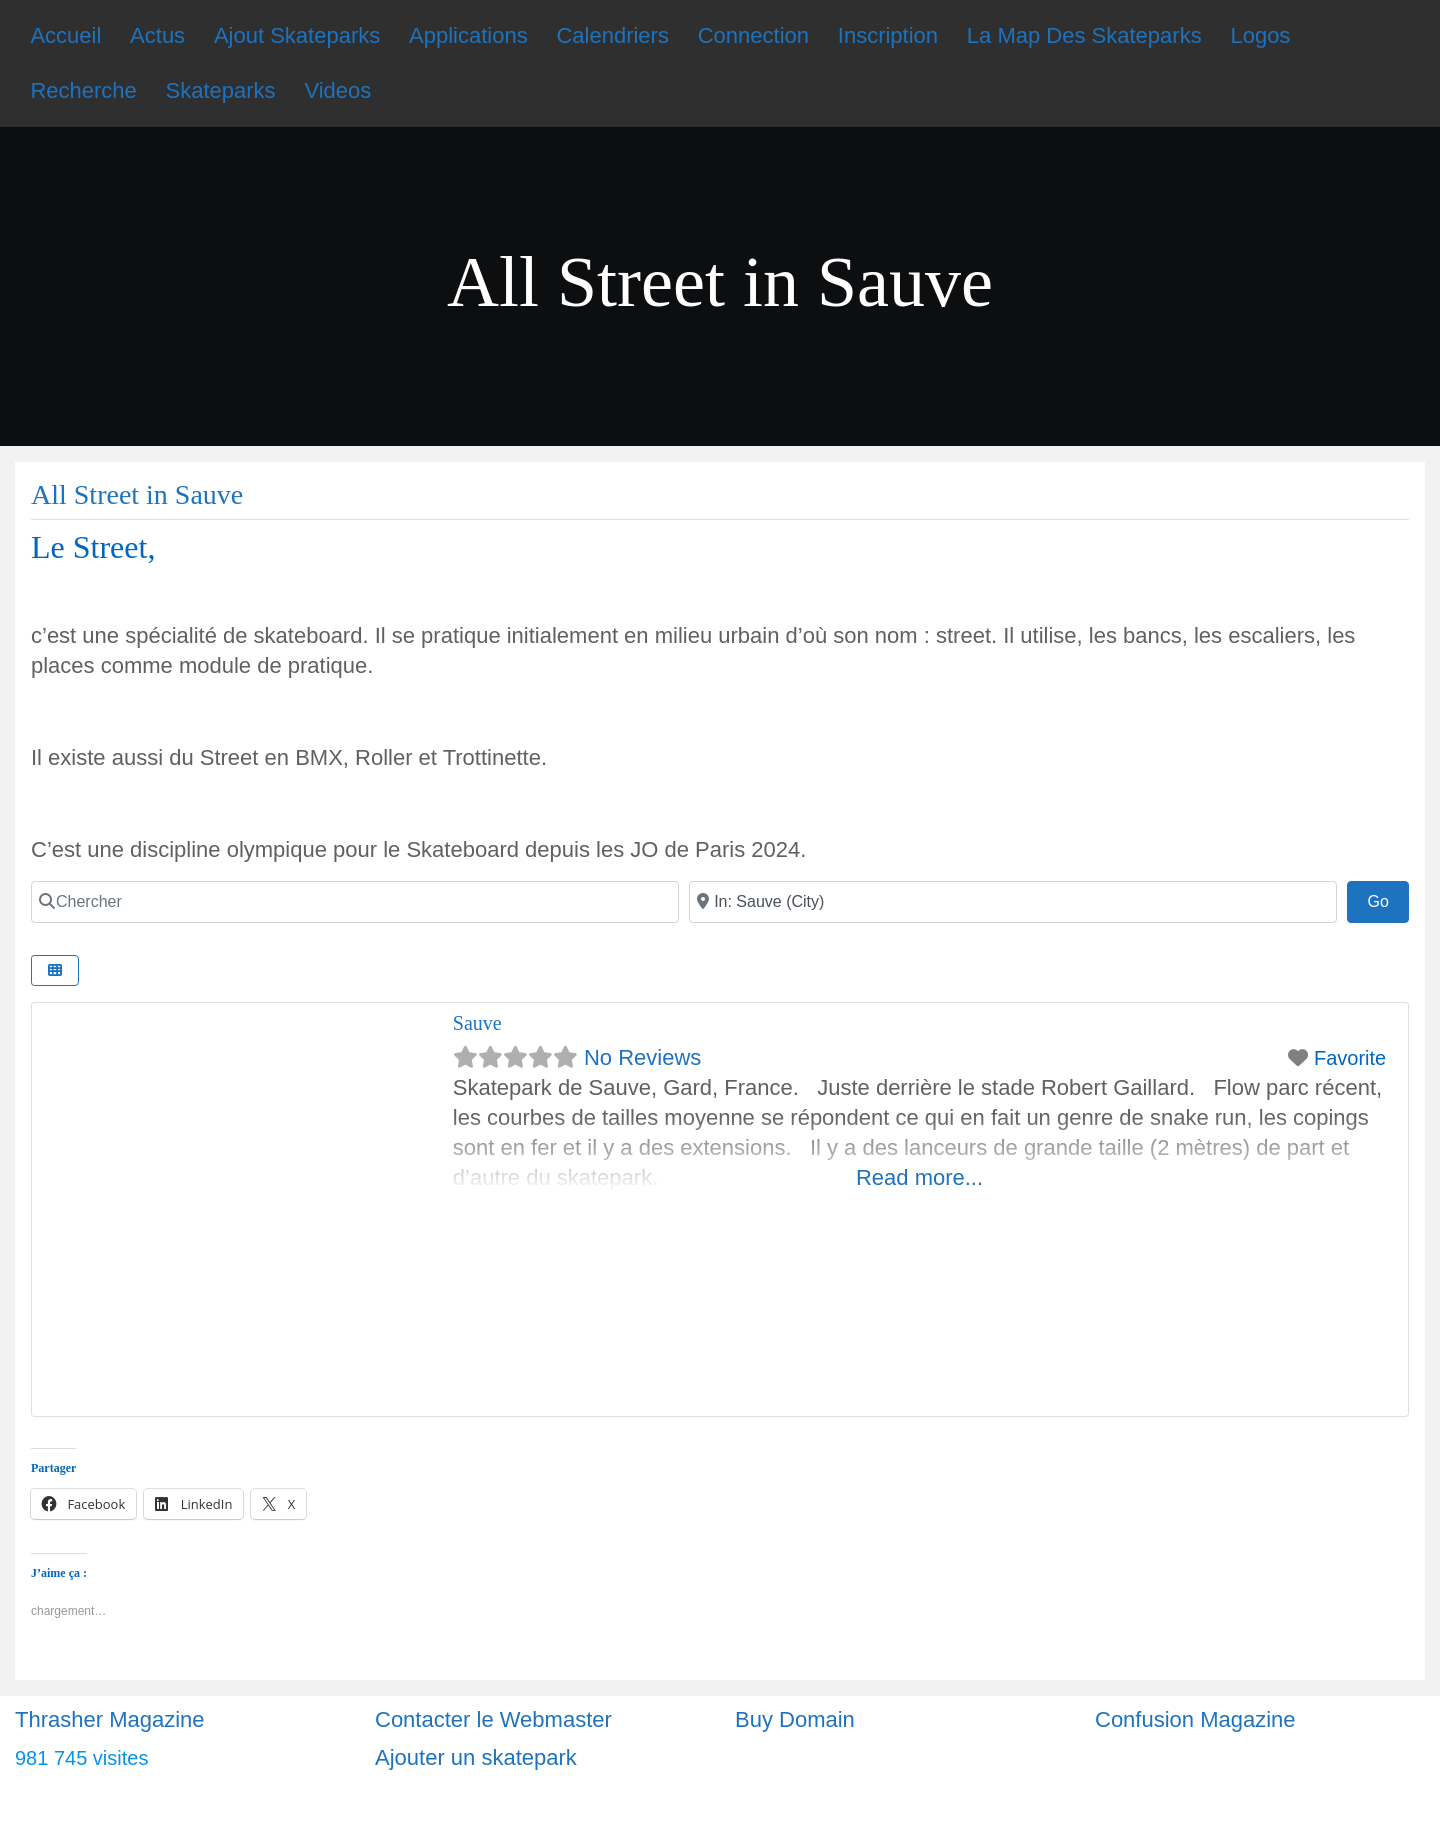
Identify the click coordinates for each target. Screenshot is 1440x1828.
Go (1388, 899)
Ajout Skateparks (297, 35)
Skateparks (221, 90)
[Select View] (55, 970)
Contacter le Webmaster (493, 1719)
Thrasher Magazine (110, 1719)
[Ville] (1013, 902)
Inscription (888, 35)
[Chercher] (355, 902)
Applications (468, 35)
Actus (157, 35)
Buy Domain (795, 1719)
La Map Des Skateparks (1084, 35)
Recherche (83, 90)
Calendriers (612, 35)
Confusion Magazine (1195, 1719)
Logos (1260, 35)
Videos (337, 90)
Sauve (477, 1023)
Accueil (65, 35)
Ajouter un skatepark (476, 1757)
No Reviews (642, 1057)
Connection (753, 35)
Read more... (919, 1177)
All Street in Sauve (137, 494)
